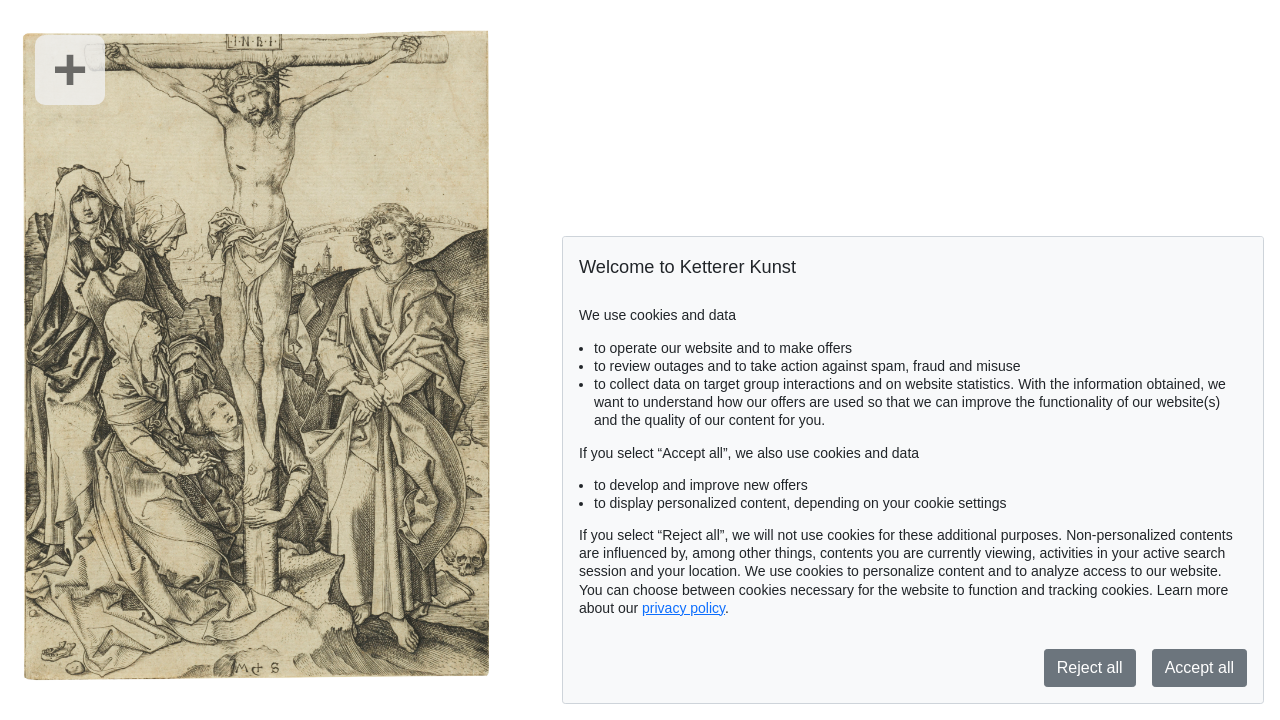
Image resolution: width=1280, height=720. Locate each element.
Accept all (1199, 667)
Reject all (1090, 667)
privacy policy (683, 608)
